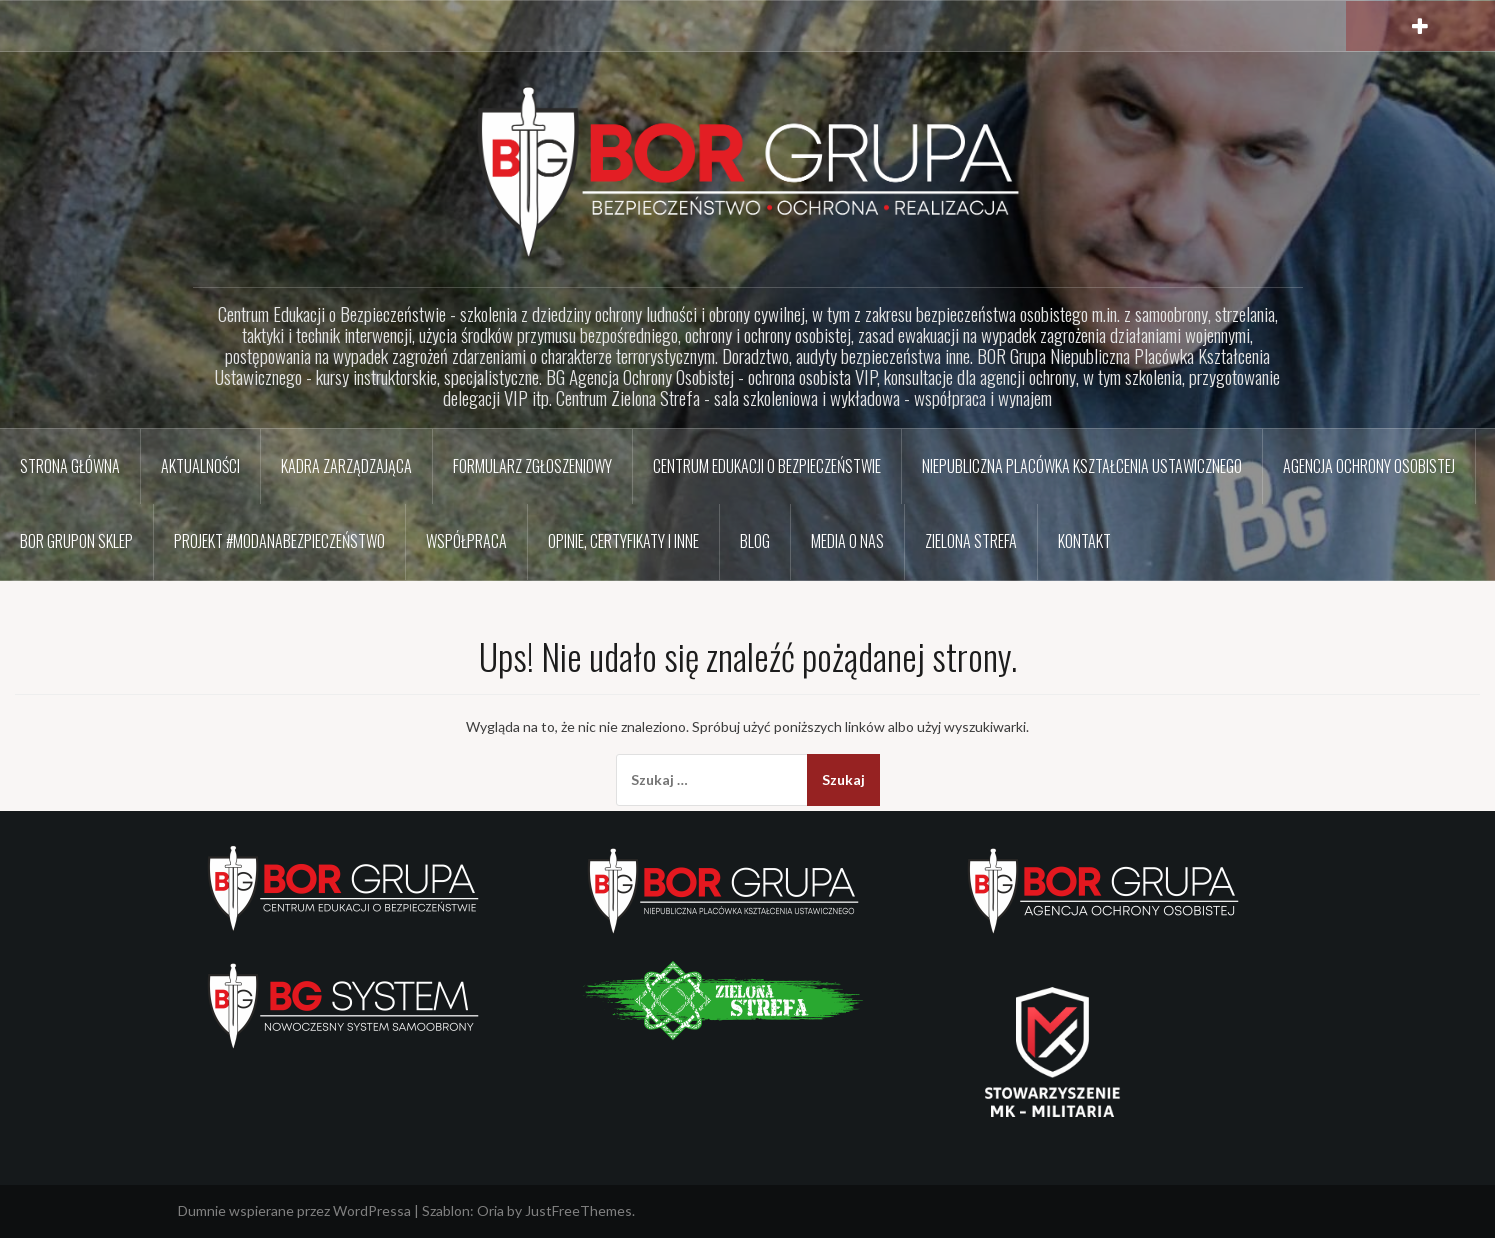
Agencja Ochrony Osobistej (1369, 466)
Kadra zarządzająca (346, 466)
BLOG (755, 541)
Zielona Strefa (971, 541)
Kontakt (1084, 541)
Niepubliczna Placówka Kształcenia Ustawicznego (1082, 466)
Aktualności (200, 466)
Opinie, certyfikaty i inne (623, 541)
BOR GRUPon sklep (76, 541)
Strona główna (70, 466)
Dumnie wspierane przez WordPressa (294, 1210)
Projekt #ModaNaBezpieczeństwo (279, 541)
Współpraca (466, 541)
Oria (490, 1210)
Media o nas (847, 541)
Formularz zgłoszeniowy (532, 466)
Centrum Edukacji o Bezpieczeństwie (767, 466)
